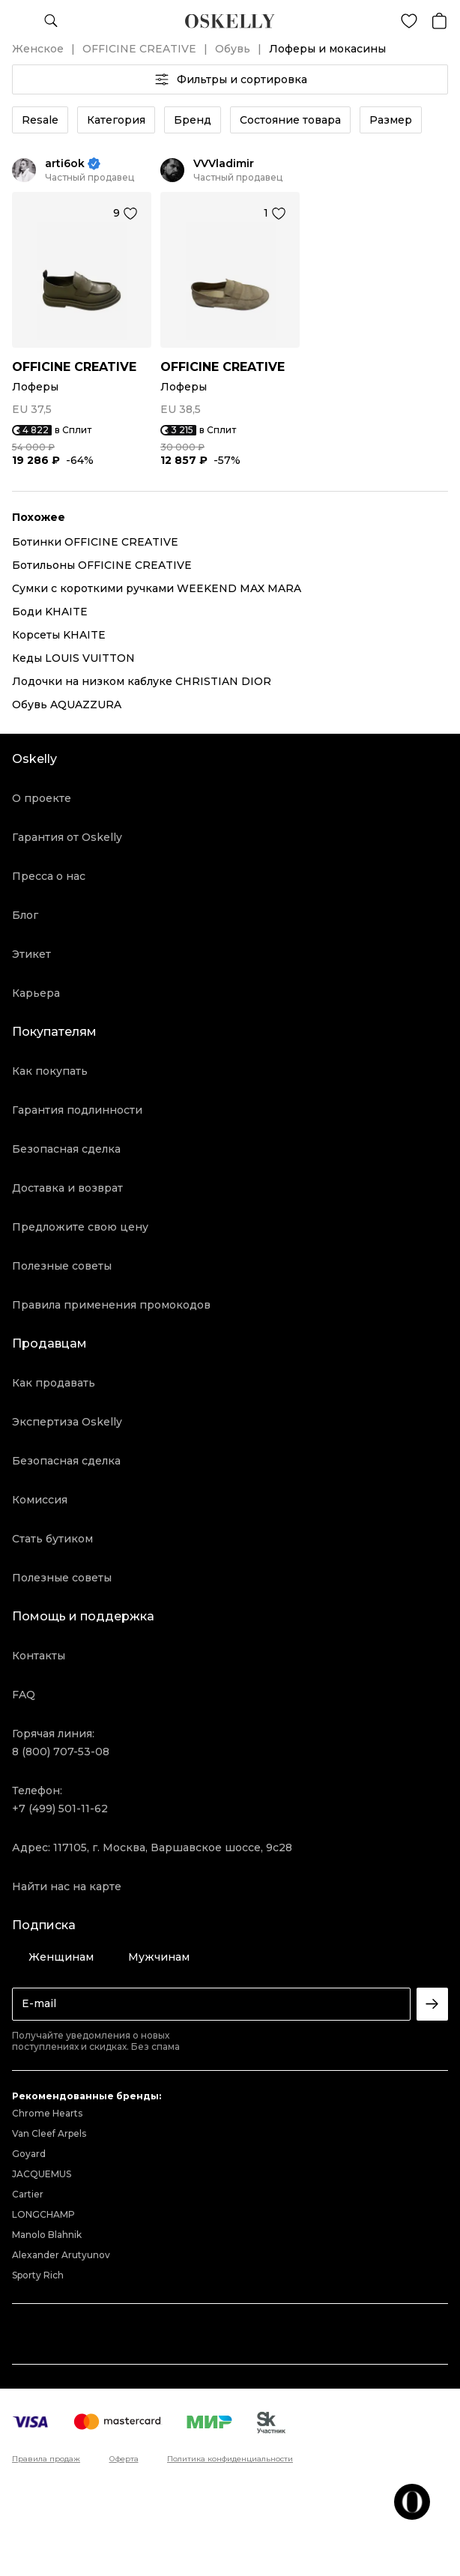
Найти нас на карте (66, 1886)
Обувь (232, 48)
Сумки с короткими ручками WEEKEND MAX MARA (156, 588)
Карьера (36, 993)
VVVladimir (223, 163)
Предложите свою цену (80, 1227)
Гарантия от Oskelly (67, 837)
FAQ (23, 1694)
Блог (25, 915)
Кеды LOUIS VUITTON (73, 658)
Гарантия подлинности (77, 1110)
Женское (38, 48)
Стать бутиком (52, 1538)
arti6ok (65, 163)
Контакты (38, 1655)
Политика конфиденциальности (230, 2459)
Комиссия (39, 1499)
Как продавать (53, 1383)
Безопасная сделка (66, 1149)
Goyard (29, 2153)
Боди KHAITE (50, 611)
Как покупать (50, 1071)
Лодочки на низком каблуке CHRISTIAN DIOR (141, 681)
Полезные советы (62, 1266)
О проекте (41, 798)
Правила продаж (46, 2459)
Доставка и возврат (67, 1188)
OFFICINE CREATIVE (139, 48)
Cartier (27, 2194)
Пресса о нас (48, 876)
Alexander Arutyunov (61, 2254)
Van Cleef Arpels (49, 2133)
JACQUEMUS (41, 2174)
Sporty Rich (38, 2275)
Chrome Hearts (47, 2113)
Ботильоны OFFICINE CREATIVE (102, 565)
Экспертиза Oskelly (67, 1422)
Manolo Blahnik (47, 2234)
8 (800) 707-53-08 (60, 1751)
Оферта (124, 2459)
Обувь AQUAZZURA (66, 704)
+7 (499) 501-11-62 (60, 1808)
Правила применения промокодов (111, 1305)
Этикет (31, 954)
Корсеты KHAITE (59, 635)
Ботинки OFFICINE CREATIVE (95, 542)
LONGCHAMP (43, 2214)
